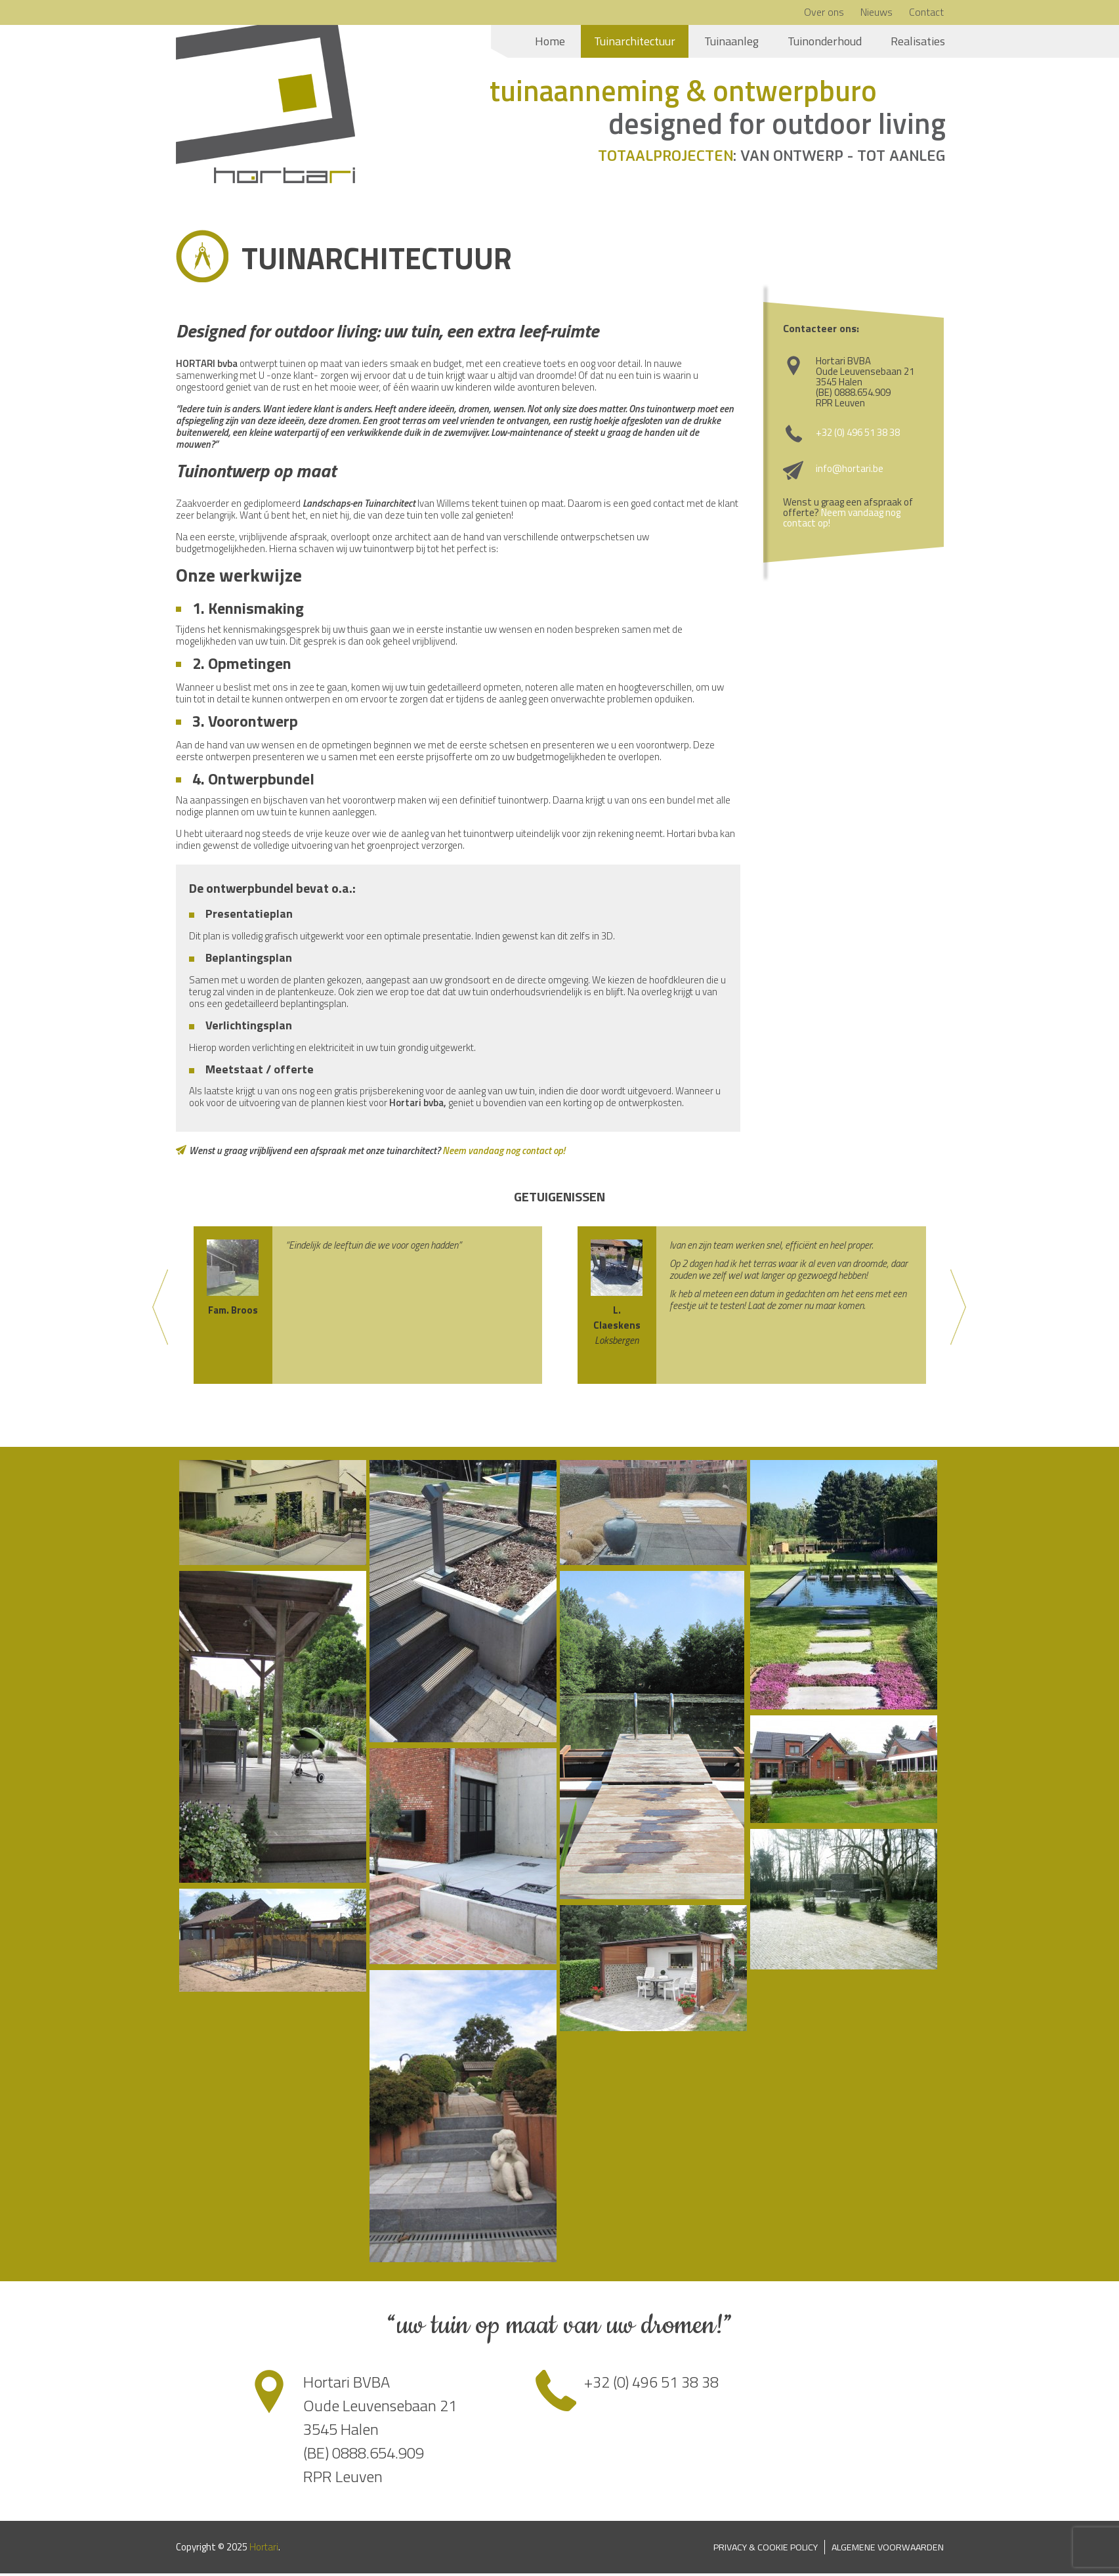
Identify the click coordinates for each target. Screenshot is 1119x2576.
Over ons (824, 12)
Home (550, 41)
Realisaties (918, 41)
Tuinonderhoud (825, 41)
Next (958, 1310)
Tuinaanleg (731, 41)
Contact (926, 12)
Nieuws (876, 12)
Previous (160, 1310)
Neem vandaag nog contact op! (503, 1153)
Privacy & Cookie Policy (760, 2549)
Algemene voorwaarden (886, 2549)
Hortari (263, 2549)
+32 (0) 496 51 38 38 (858, 434)
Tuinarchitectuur (634, 41)
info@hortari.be (849, 471)
